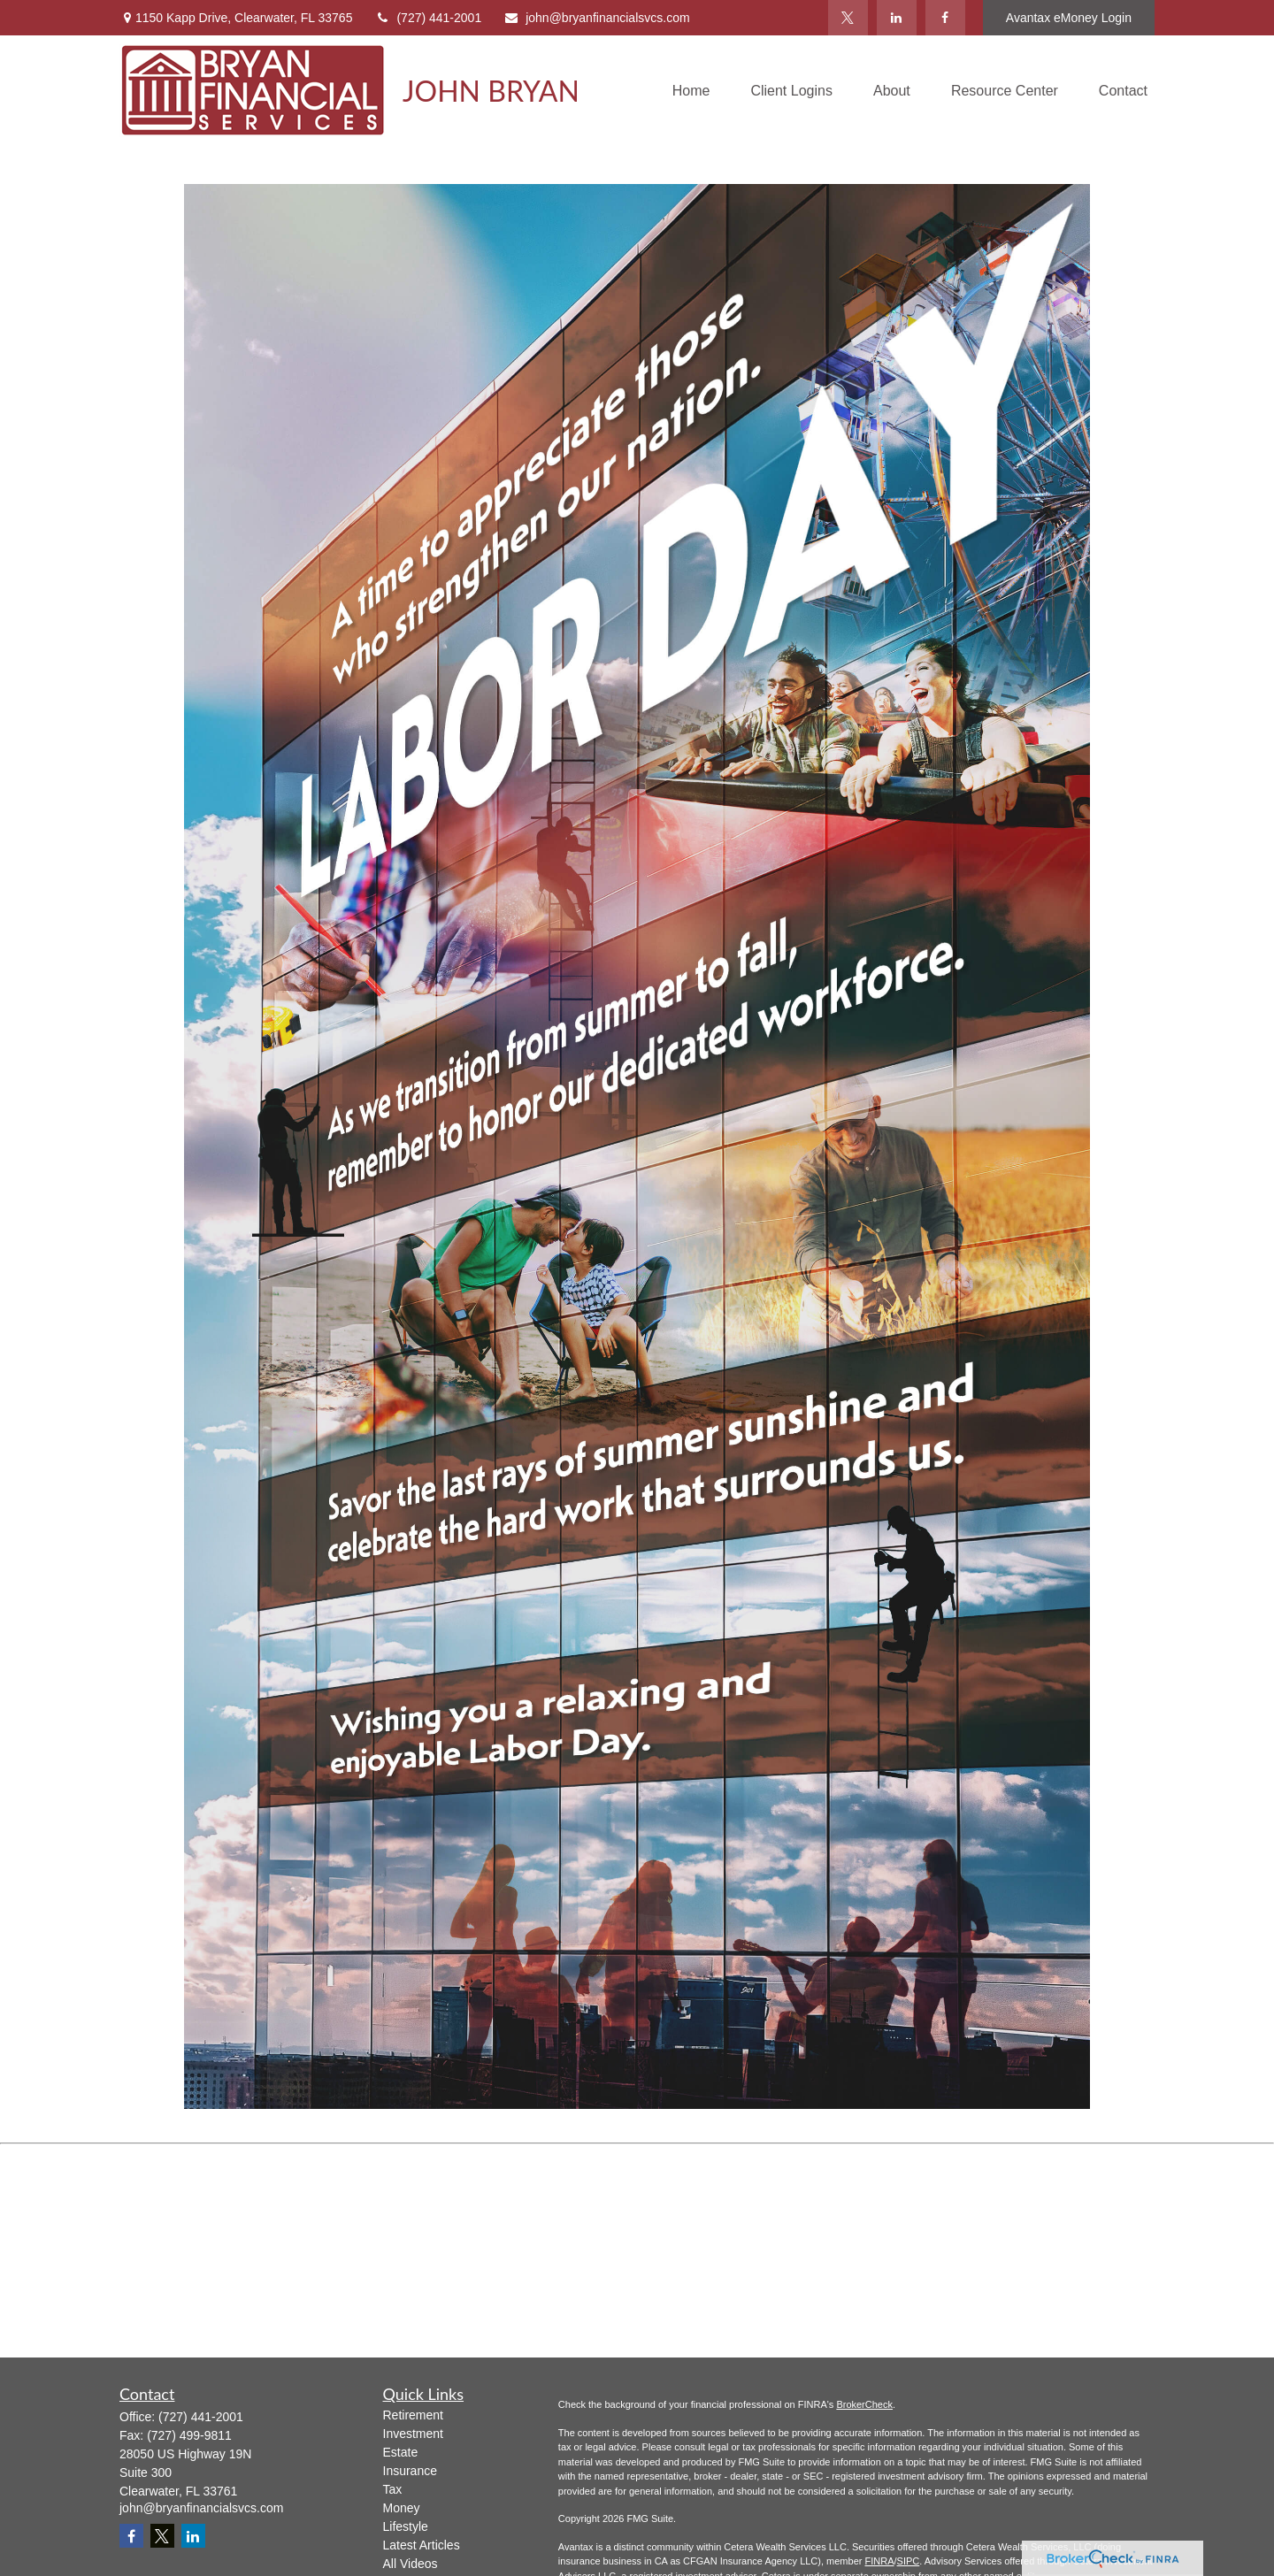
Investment (413, 2433)
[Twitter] (848, 17)
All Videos (410, 2564)
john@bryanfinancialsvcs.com (596, 18)
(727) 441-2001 (427, 18)
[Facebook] (945, 17)
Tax (393, 2489)
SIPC (908, 2561)
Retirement (413, 2415)
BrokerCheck (864, 2404)
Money (401, 2508)
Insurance (410, 2471)
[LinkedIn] (897, 17)
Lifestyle (405, 2526)
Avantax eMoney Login (1069, 18)
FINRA (879, 2561)
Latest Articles (421, 2545)
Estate (400, 2452)
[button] (691, 90)
